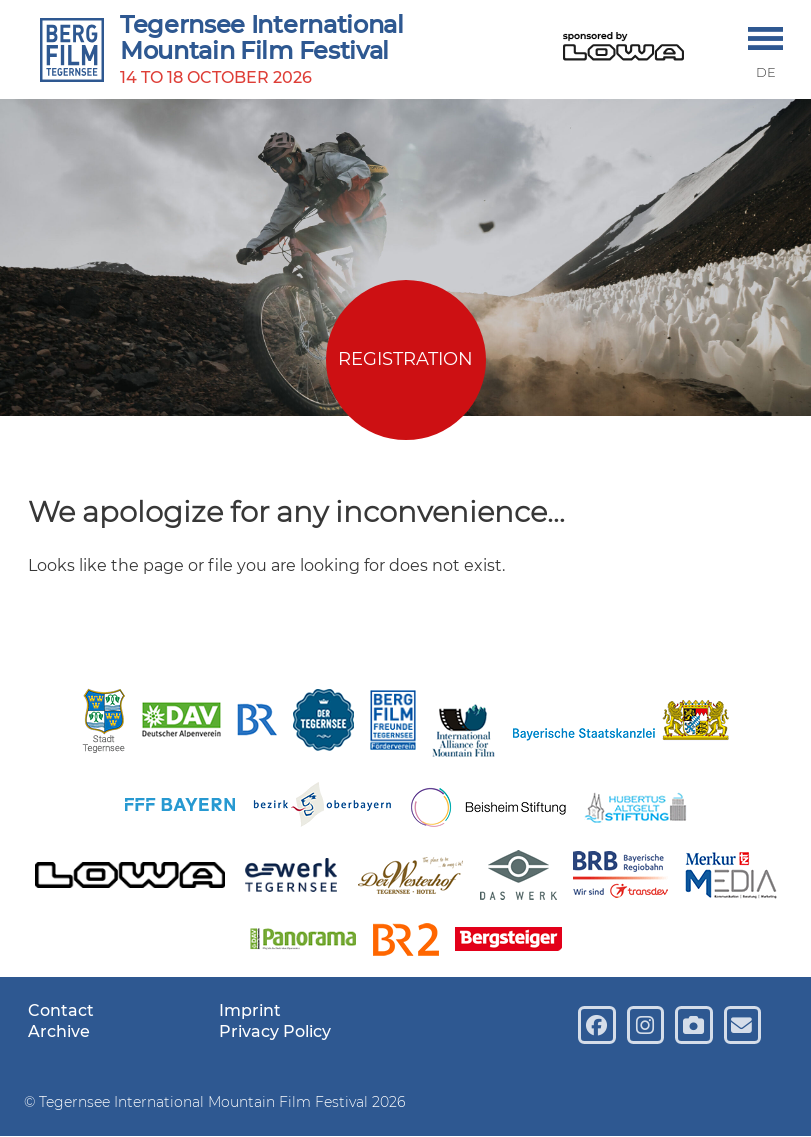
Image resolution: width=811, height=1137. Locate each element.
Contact (61, 1010)
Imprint (250, 1010)
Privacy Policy (275, 1031)
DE (766, 72)
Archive (59, 1031)
